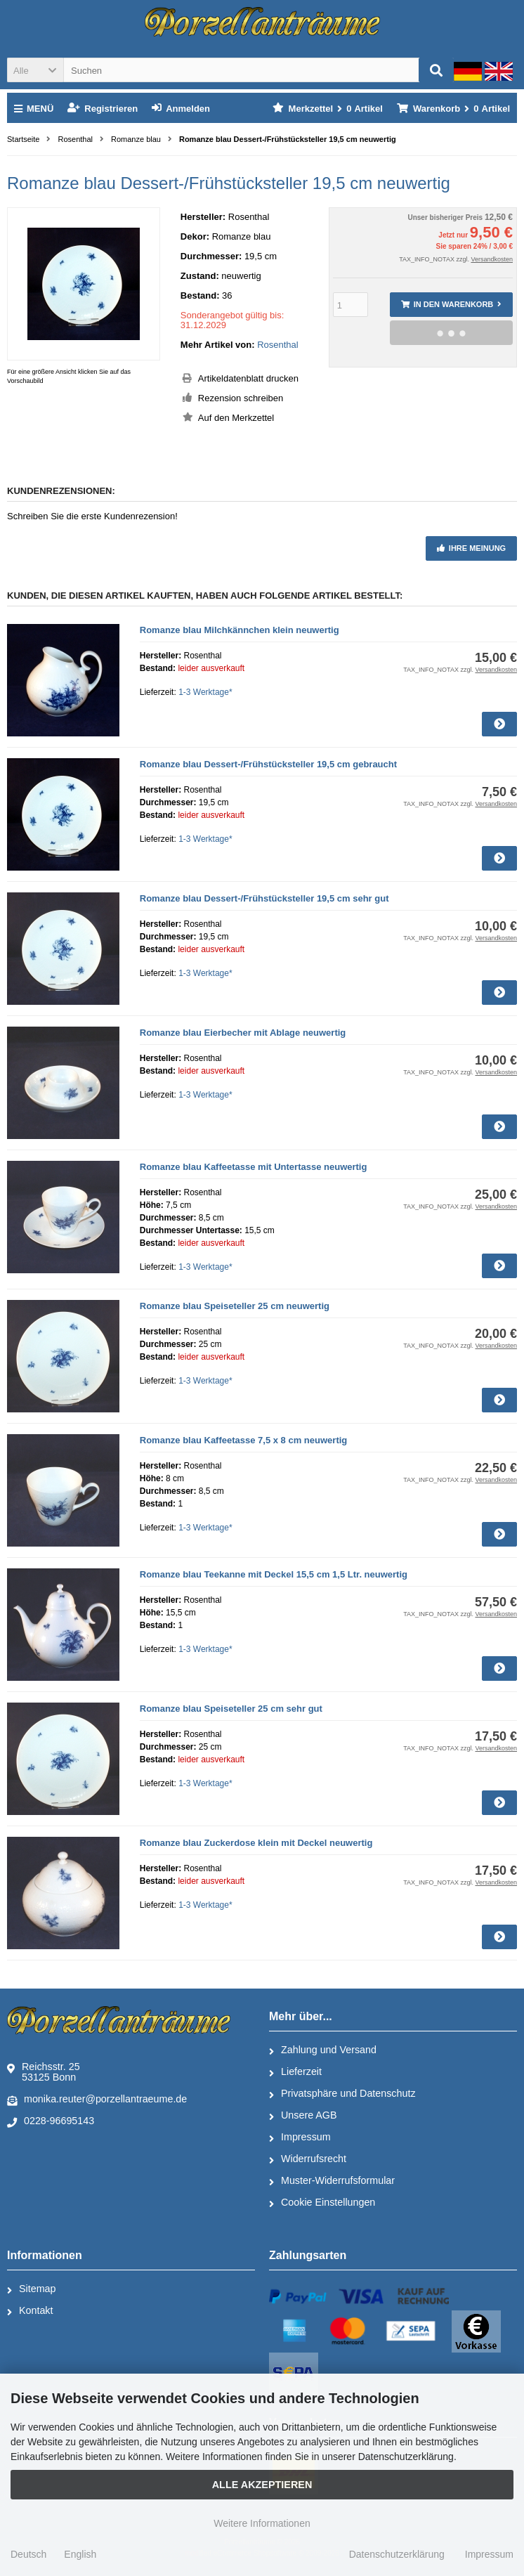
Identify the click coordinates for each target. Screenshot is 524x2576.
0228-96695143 (50, 2121)
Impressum (300, 2137)
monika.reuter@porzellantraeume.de (97, 2099)
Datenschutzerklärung (397, 2554)
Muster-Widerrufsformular (332, 2181)
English (80, 2554)
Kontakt (30, 2311)
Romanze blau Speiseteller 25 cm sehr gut (231, 1708)
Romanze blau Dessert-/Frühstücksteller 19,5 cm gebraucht (268, 764)
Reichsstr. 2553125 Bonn (43, 2072)
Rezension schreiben (240, 398)
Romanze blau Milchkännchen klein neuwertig (239, 630)
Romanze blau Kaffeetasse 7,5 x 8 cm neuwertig (244, 1440)
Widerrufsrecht (307, 2159)
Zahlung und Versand (322, 2050)
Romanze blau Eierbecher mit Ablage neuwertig (243, 1032)
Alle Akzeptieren (262, 2484)
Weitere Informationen (262, 2523)
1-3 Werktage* (205, 692)
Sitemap (31, 2289)
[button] (35, 70)
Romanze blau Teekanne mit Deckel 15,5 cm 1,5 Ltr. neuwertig (273, 1574)
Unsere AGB (302, 2115)
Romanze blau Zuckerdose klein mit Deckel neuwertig (256, 1842)
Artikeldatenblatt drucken (248, 378)
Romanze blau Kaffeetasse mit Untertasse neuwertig (253, 1167)
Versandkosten (492, 259)
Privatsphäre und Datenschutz (342, 2094)
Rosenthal (278, 344)
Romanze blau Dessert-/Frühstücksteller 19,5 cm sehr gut (264, 898)
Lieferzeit (295, 2072)
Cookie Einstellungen (322, 2203)
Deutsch (28, 2554)
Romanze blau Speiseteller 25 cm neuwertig (234, 1306)
